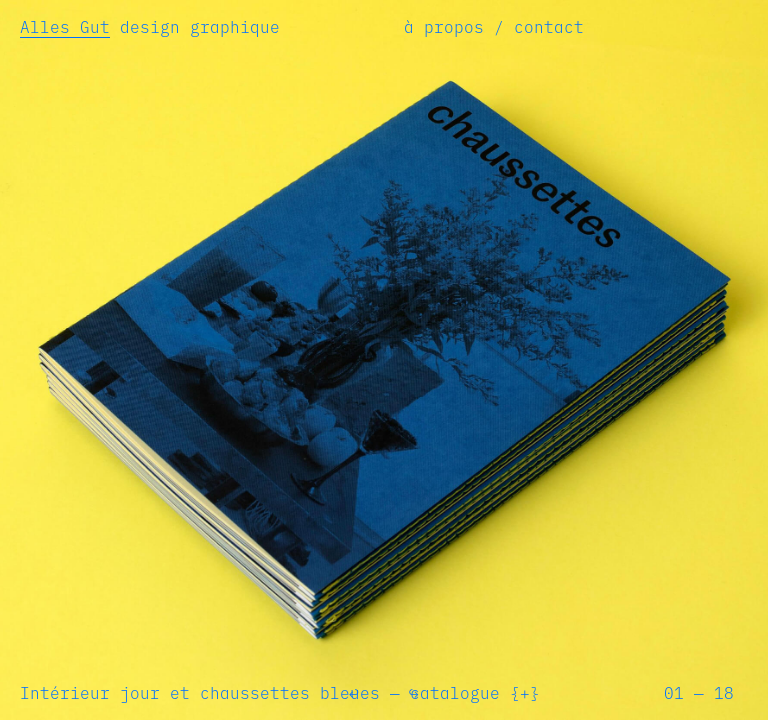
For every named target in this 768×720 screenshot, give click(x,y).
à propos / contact (494, 27)
